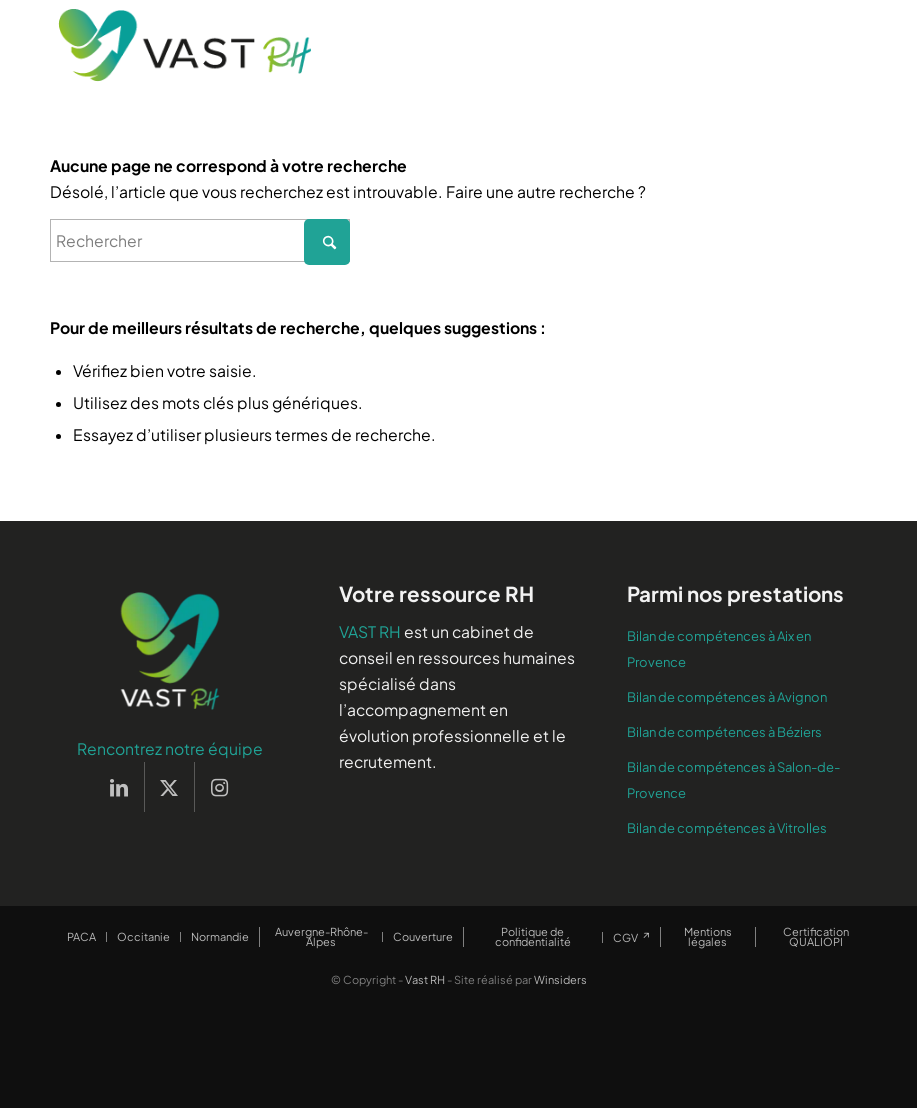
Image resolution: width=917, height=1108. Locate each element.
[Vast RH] (185, 45)
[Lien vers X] (169, 787)
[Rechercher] (200, 240)
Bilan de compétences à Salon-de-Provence (733, 780)
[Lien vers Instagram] (220, 787)
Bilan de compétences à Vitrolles (727, 828)
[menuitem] (81, 937)
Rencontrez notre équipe (170, 748)
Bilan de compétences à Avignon (727, 697)
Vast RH (425, 979)
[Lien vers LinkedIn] (119, 787)
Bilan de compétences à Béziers (724, 732)
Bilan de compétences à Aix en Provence (719, 649)
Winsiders (560, 979)
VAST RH (370, 631)
